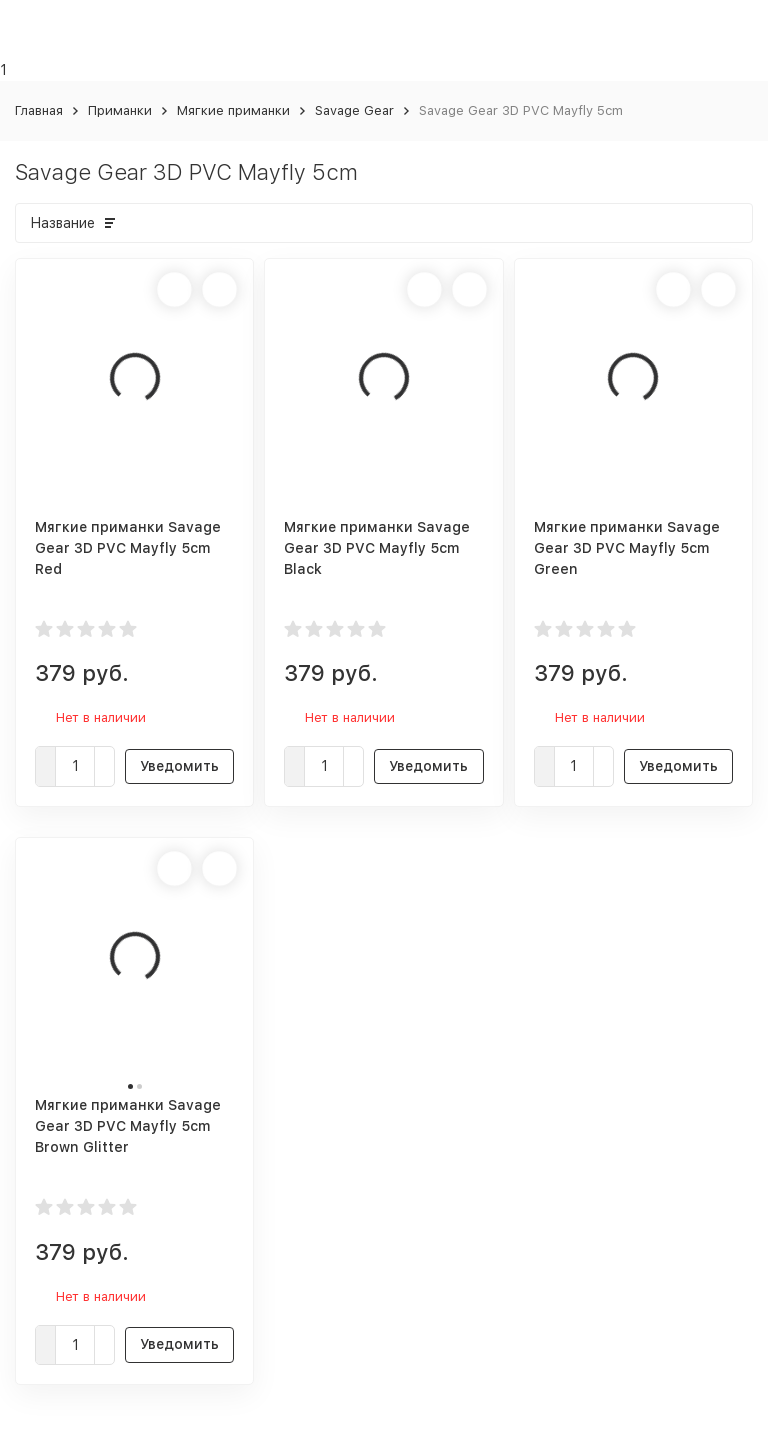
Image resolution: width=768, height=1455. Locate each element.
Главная (39, 110)
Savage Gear (354, 110)
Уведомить (179, 766)
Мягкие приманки (233, 110)
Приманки (120, 110)
